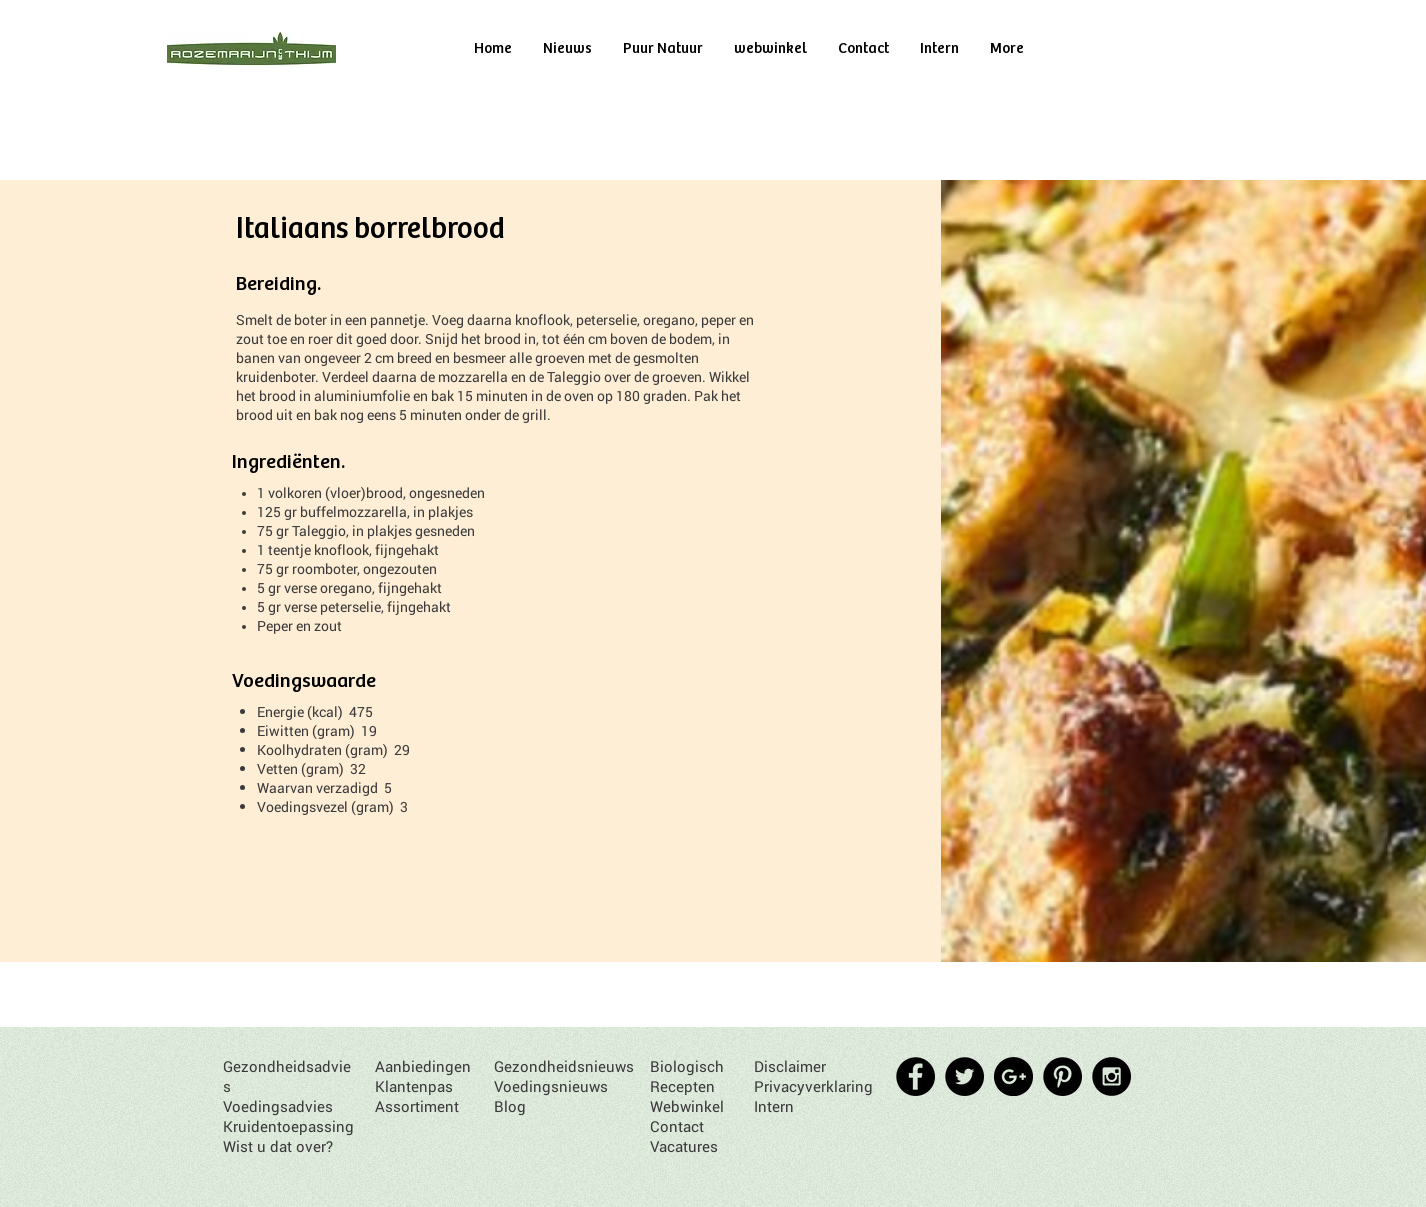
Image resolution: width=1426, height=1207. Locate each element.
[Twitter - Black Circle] (964, 1076)
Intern (774, 1106)
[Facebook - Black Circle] (915, 1076)
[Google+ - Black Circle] (1013, 1076)
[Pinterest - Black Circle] (1062, 1076)
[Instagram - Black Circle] (1111, 1076)
